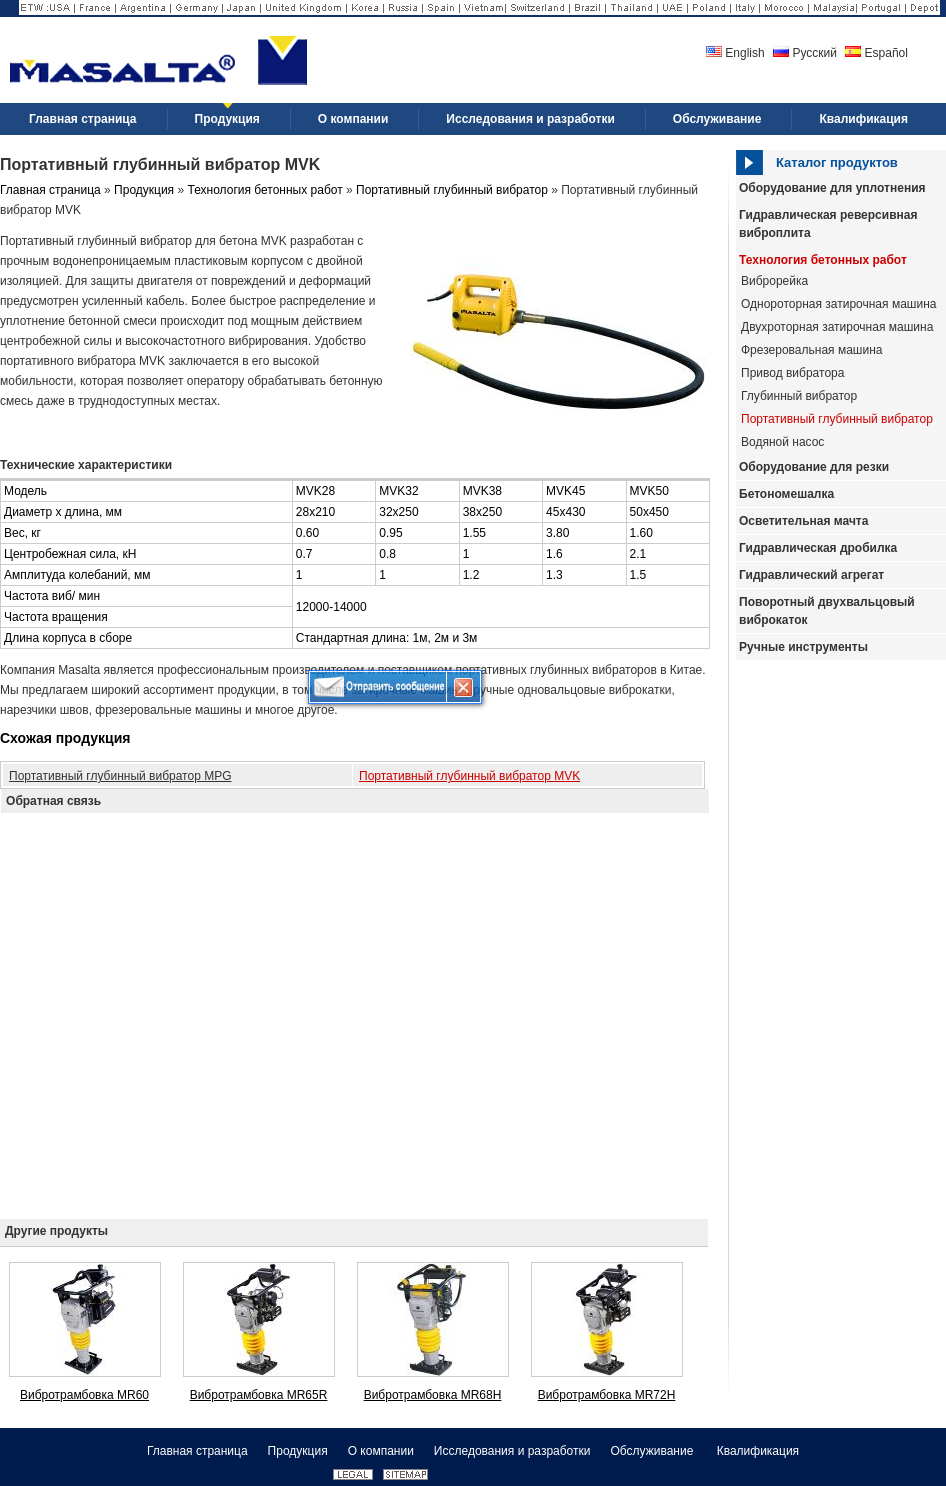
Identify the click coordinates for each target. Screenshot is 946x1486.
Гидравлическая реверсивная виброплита (828, 224)
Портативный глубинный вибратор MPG (120, 776)
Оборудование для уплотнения (832, 188)
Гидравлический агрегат (811, 575)
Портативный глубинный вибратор (837, 419)
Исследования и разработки (512, 1451)
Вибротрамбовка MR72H (607, 1395)
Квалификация (758, 1451)
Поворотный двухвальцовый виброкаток (827, 611)
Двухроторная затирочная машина (837, 327)
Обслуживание (653, 1451)
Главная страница (50, 190)
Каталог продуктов (837, 162)
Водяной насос (782, 442)
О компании (381, 1451)
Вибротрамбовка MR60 (84, 1395)
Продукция (144, 190)
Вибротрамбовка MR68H (433, 1395)
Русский (805, 53)
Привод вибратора (792, 373)
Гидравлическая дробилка (818, 548)
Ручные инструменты (803, 647)
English (735, 53)
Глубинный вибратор (799, 396)
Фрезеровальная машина (811, 350)
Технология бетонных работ (823, 260)
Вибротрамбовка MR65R (259, 1395)
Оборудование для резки (814, 467)
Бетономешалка (786, 494)
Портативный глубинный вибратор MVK (469, 776)
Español (876, 53)
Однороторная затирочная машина (838, 304)
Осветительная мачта (803, 521)
